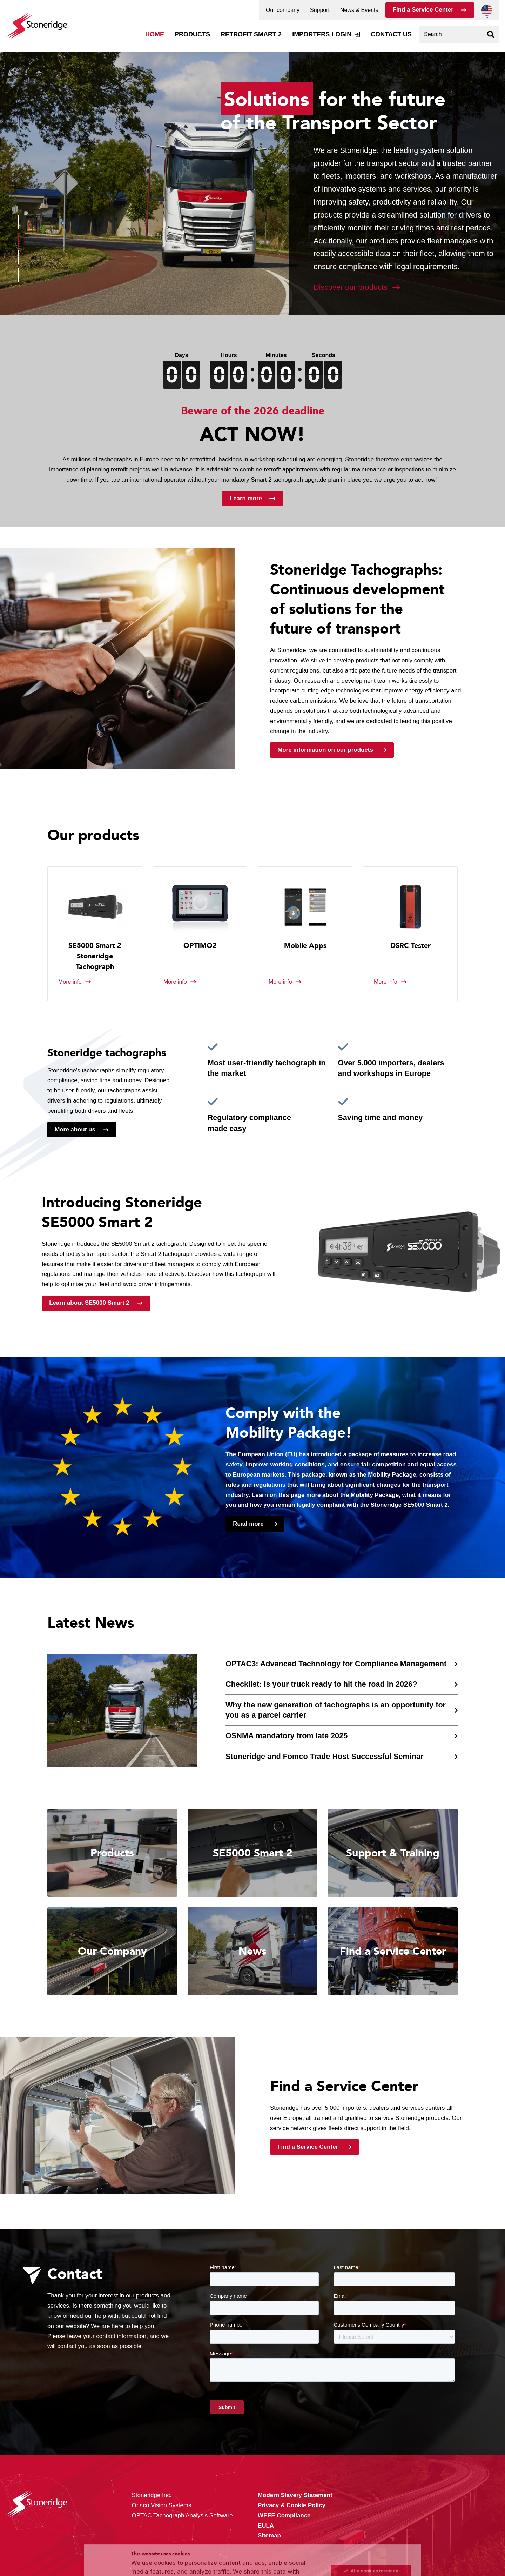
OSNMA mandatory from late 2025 (286, 1735)
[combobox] (459, 34)
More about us (75, 1129)
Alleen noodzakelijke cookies (371, 2549)
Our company (282, 10)
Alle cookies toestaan (371, 2519)
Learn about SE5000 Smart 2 (89, 1302)
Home (154, 34)
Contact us (391, 34)
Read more (248, 1523)
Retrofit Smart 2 (251, 34)
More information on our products (325, 750)
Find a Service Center (423, 9)
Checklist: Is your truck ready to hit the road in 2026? (321, 1684)
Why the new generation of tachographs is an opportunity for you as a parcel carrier (335, 1709)
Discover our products (351, 287)
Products (192, 34)
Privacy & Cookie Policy (175, 2555)
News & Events (359, 10)
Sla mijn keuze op (371, 2534)
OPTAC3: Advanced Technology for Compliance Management (335, 1663)
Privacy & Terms (272, 2555)
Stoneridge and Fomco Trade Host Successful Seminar (324, 1756)
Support (320, 10)
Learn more (246, 498)
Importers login (321, 34)
